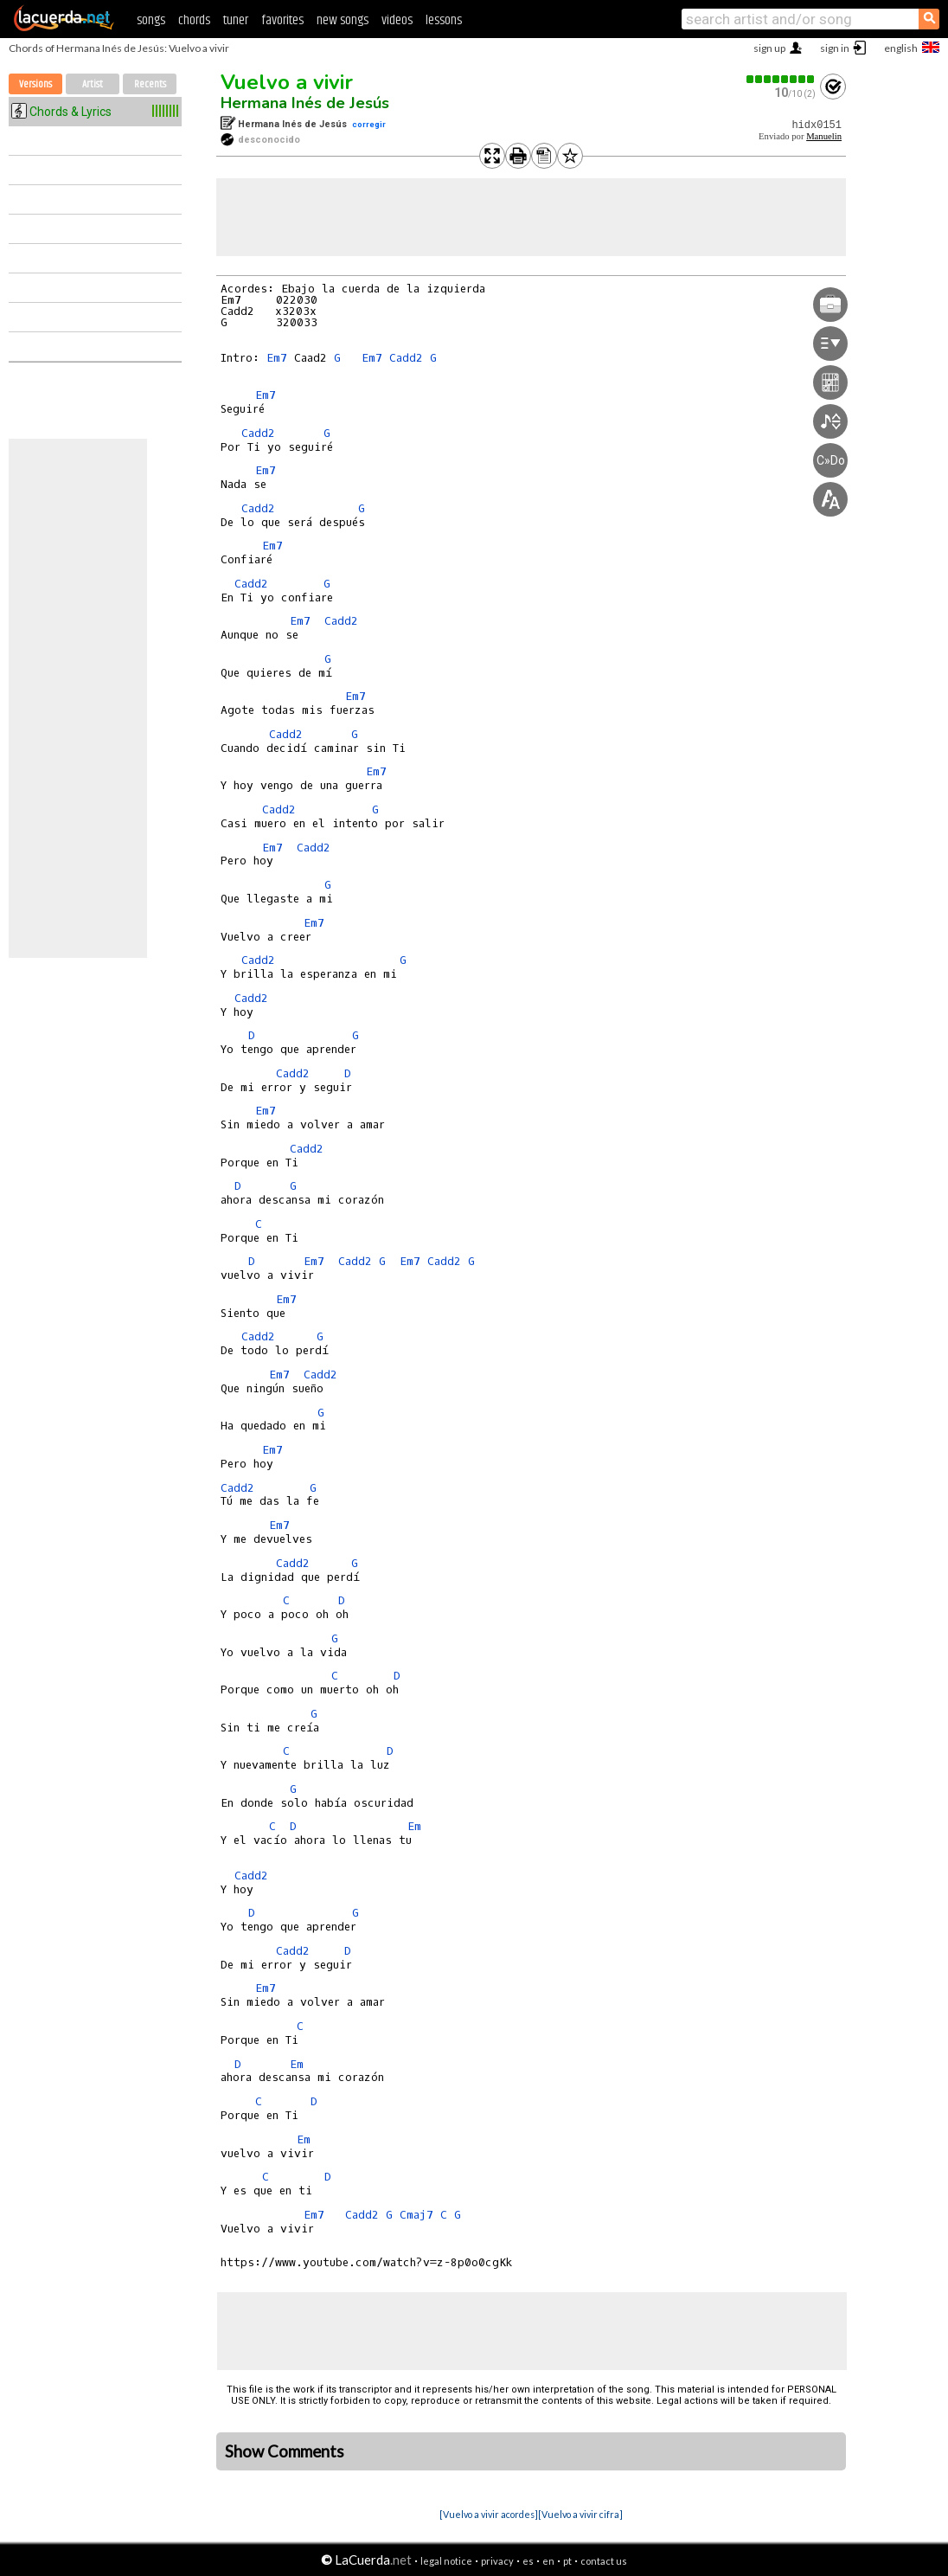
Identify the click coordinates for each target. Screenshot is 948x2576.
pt (567, 2560)
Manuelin (824, 136)
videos (397, 20)
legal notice (446, 2560)
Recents (150, 84)
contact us (603, 2560)
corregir (369, 124)
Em (414, 1826)
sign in (834, 48)
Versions (35, 84)
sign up (769, 48)
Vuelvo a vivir (287, 82)
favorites (282, 20)
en (548, 2560)
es (528, 2560)
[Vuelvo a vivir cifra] (580, 2514)
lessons (444, 20)
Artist (92, 84)
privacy (497, 2560)
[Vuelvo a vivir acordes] (488, 2514)
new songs (342, 20)
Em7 (276, 357)
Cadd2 (406, 357)
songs (151, 20)
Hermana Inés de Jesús (305, 103)
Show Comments (284, 2451)
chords (194, 20)
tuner (235, 20)
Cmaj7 (416, 2214)
